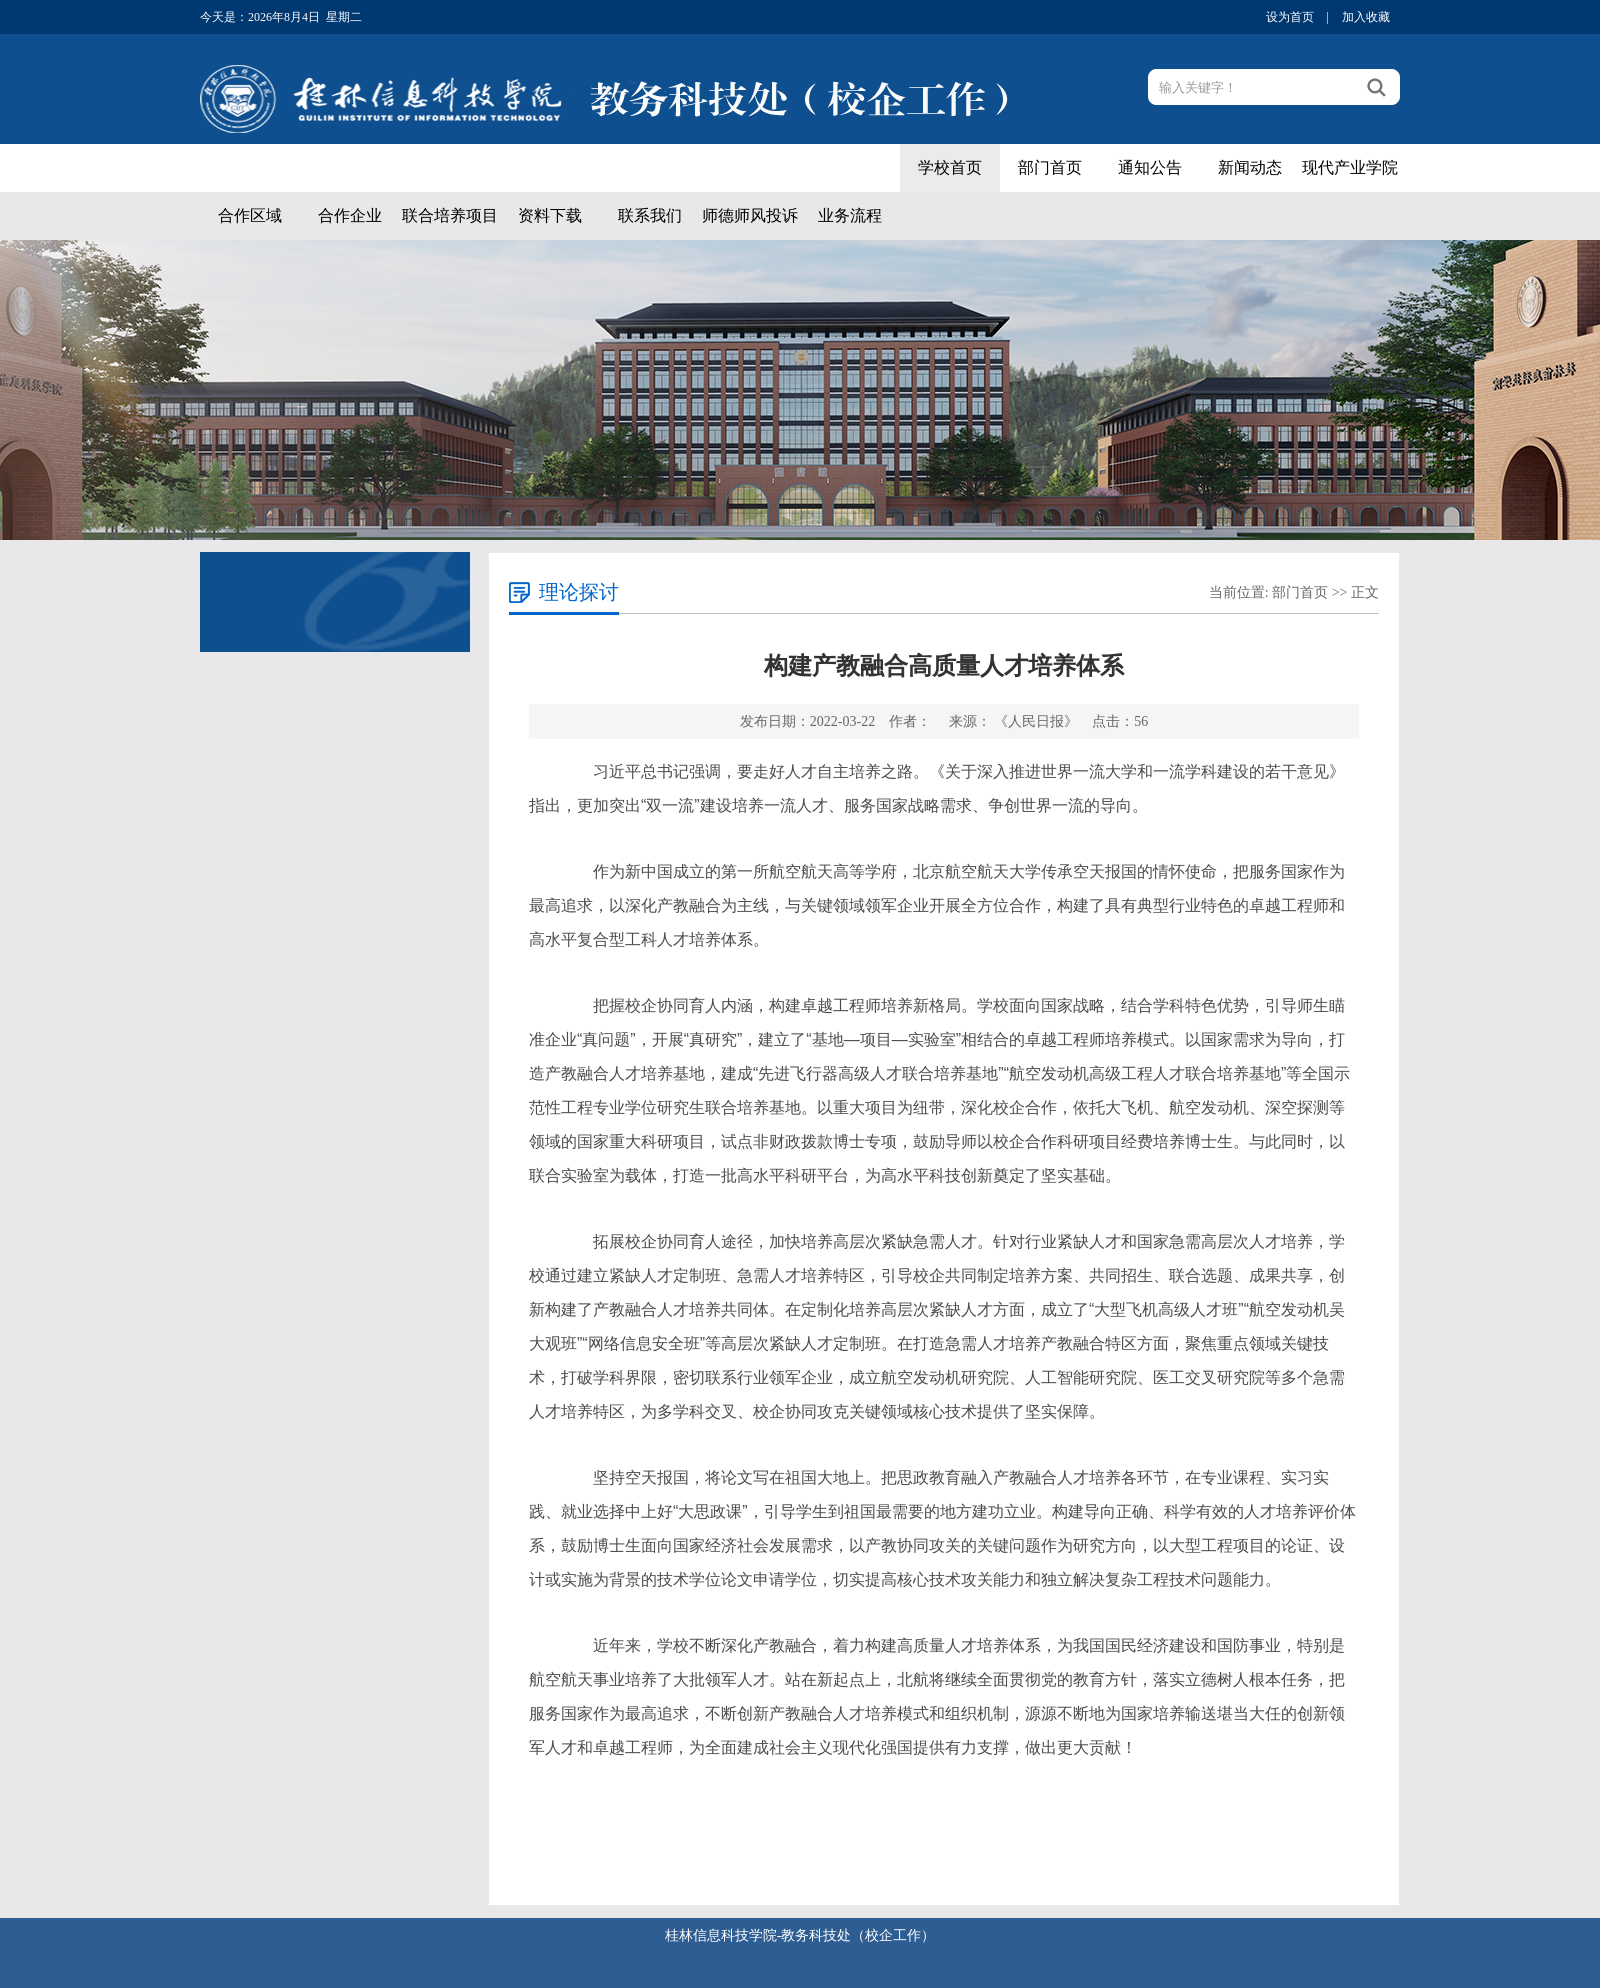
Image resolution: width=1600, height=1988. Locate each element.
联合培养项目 (450, 215)
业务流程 (850, 215)
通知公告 (1150, 167)
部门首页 (1050, 167)
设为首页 (1290, 17)
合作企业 (350, 215)
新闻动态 (1250, 167)
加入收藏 (1366, 17)
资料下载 (550, 215)
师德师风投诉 (750, 215)
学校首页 (950, 167)
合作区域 (250, 215)
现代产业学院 (1350, 167)
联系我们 (650, 215)
